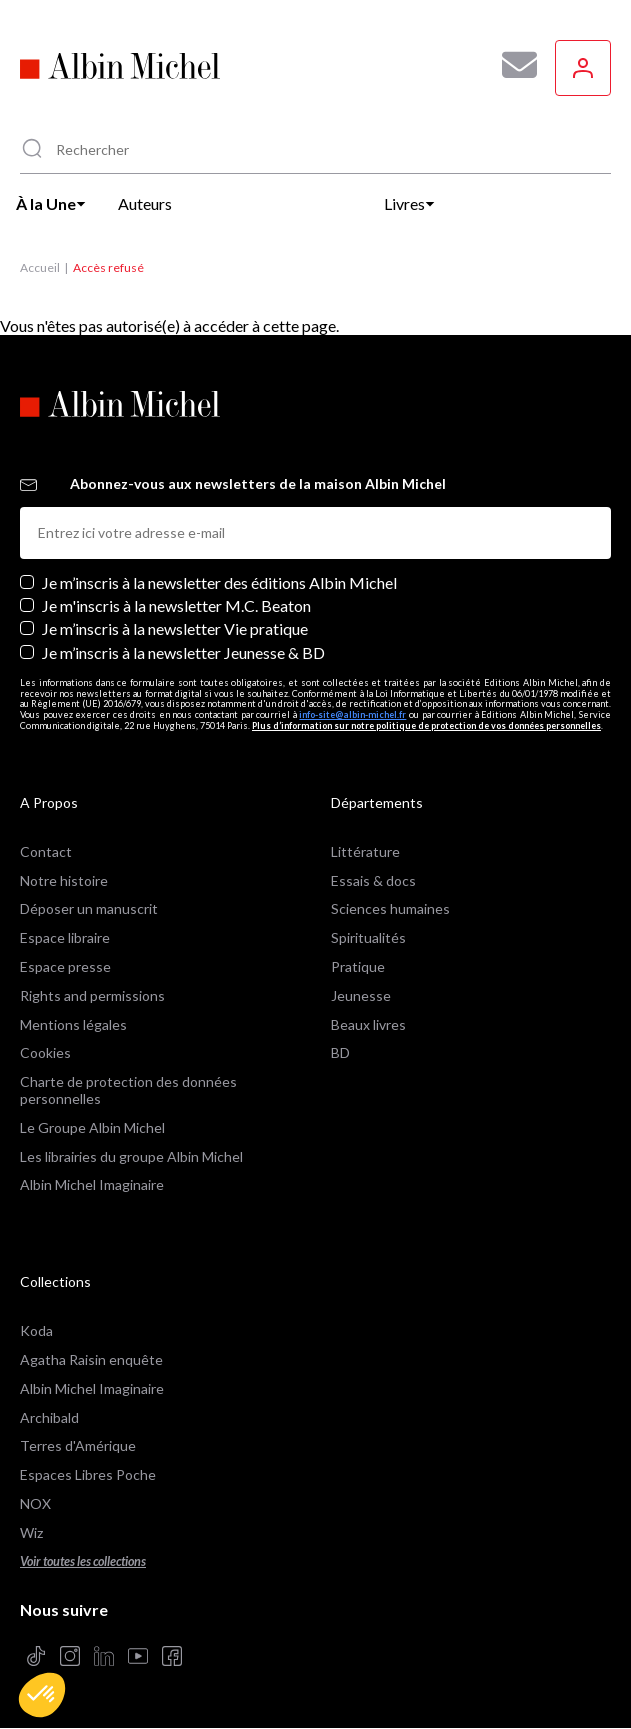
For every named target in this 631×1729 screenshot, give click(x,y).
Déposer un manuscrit (89, 908)
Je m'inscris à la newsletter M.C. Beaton (176, 605)
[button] (42, 1695)
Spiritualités (368, 937)
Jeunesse (361, 995)
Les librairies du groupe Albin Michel (131, 1156)
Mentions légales (73, 1024)
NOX (35, 1503)
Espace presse (65, 966)
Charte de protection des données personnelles (128, 1090)
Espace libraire (65, 937)
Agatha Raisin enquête (91, 1359)
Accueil (40, 267)
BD (340, 1052)
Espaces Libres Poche (88, 1474)
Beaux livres (368, 1024)
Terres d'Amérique (78, 1445)
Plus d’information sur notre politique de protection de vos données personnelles (426, 725)
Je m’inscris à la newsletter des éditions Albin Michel (219, 582)
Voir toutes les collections (83, 1561)
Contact (46, 851)
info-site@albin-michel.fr (352, 714)
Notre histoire (64, 880)
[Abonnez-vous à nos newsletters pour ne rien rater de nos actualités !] (512, 65)
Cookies (45, 1052)
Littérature (365, 851)
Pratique (358, 966)
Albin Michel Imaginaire (92, 1184)
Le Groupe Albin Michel (92, 1127)
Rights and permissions (92, 995)
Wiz (31, 1532)
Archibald (49, 1417)
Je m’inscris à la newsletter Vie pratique (175, 628)
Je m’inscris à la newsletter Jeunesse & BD (183, 652)
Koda (36, 1330)
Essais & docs (373, 880)
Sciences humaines (390, 908)
